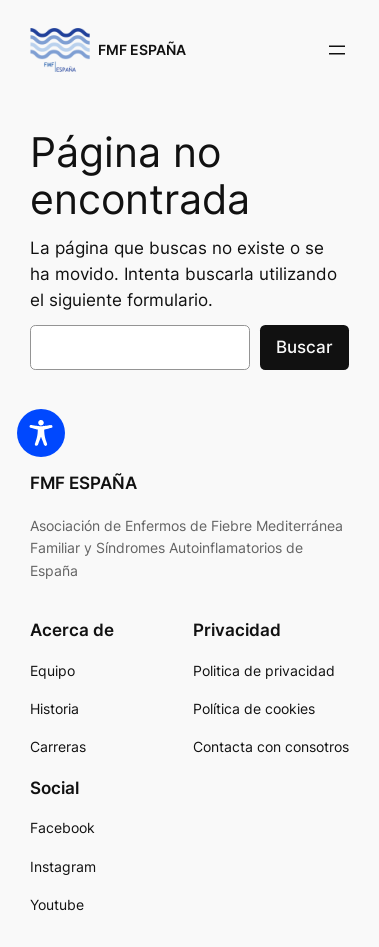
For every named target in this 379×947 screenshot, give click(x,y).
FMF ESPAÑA (142, 49)
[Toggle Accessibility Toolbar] (41, 433)
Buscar (304, 347)
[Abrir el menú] (337, 50)
